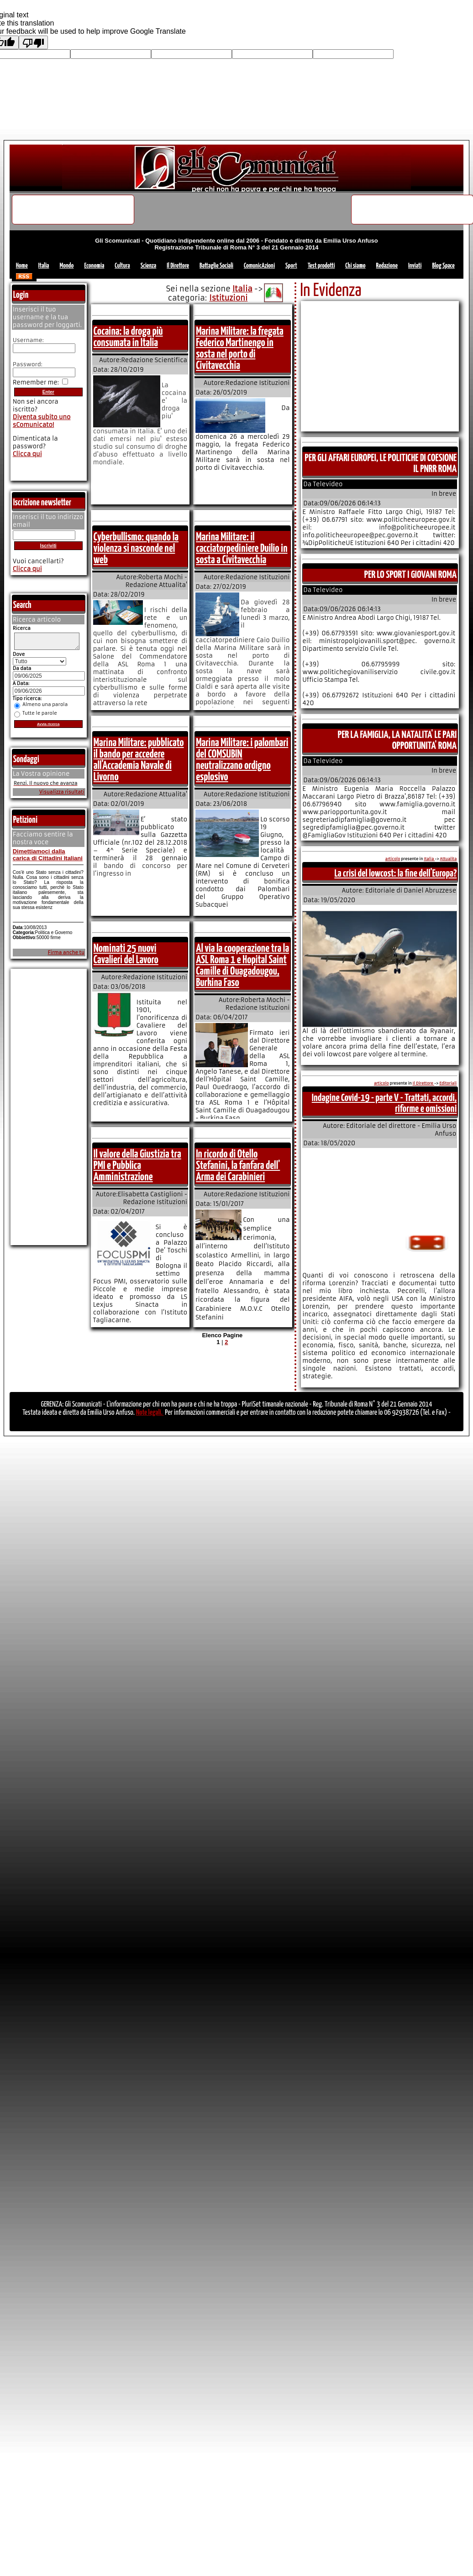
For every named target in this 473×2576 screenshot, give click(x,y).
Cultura (122, 265)
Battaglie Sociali (216, 265)
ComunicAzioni (259, 265)
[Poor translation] (33, 42)
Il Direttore (178, 265)
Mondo (67, 265)
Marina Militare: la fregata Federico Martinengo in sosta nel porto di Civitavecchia (240, 348)
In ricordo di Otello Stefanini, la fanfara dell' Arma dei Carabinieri (238, 1166)
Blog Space (443, 265)
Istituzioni (228, 297)
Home (22, 265)
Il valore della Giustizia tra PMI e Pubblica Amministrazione (137, 1166)
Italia (43, 265)
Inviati (414, 265)
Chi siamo (355, 265)
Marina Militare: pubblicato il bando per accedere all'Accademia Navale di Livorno (139, 760)
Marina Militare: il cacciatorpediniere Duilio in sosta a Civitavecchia (241, 549)
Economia (94, 265)
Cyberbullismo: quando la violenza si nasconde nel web (136, 549)
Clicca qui (27, 454)
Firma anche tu (66, 955)
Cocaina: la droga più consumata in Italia (128, 337)
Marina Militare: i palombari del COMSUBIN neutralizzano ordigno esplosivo (242, 760)
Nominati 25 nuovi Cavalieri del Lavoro (126, 954)
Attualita (448, 859)
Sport (291, 265)
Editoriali (448, 1083)
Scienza (149, 265)
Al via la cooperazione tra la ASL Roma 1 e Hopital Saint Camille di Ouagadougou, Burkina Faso (242, 965)
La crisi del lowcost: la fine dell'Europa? (395, 873)
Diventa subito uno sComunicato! (42, 421)
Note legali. (150, 1413)
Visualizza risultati (61, 795)
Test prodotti (321, 265)
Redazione (387, 265)
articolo (392, 859)
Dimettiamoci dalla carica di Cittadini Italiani (48, 857)
